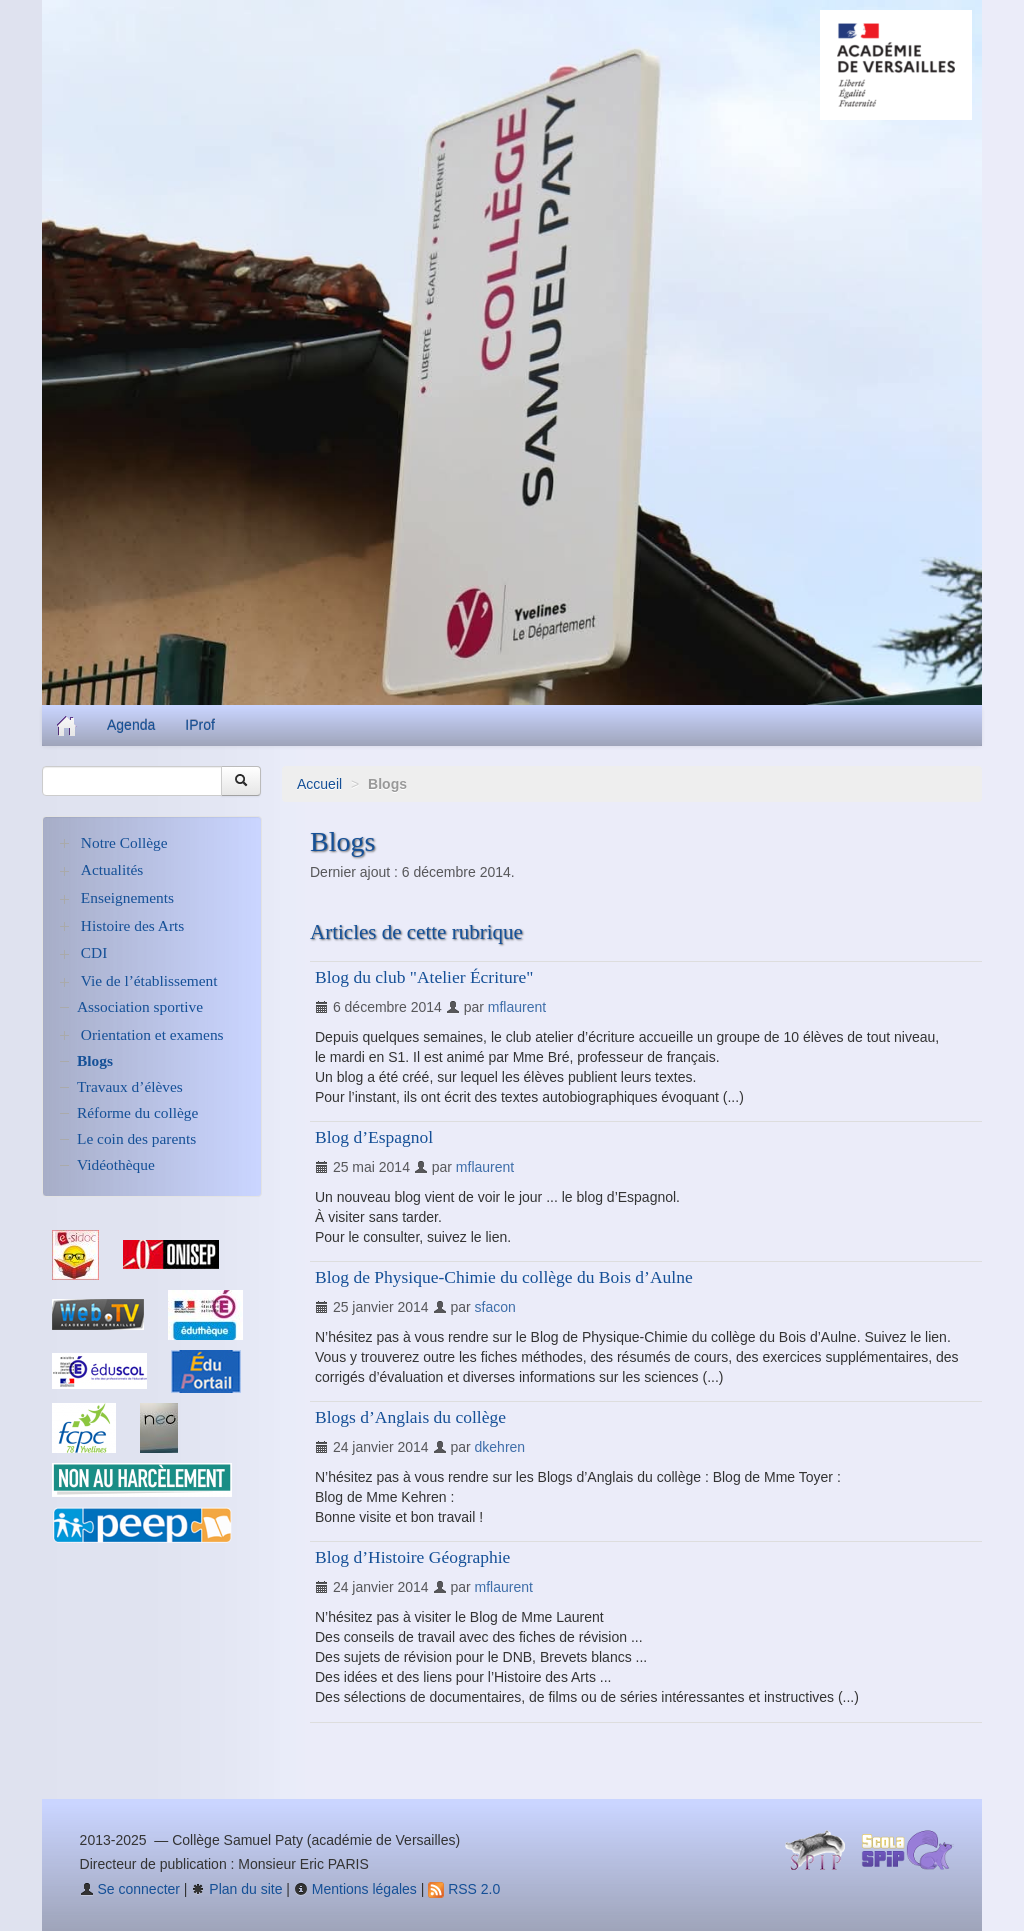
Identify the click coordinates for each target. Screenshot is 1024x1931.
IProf (200, 725)
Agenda (131, 725)
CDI (94, 952)
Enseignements (127, 897)
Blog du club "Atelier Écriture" (424, 977)
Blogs (95, 1060)
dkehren (500, 1447)
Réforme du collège (137, 1112)
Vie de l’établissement (149, 980)
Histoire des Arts (132, 925)
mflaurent (517, 1007)
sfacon (495, 1307)
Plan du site (236, 1889)
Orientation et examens (152, 1034)
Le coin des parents (136, 1138)
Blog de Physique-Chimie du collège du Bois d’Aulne (504, 1277)
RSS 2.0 (464, 1889)
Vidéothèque (116, 1164)
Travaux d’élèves (130, 1086)
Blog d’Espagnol (374, 1137)
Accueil (319, 784)
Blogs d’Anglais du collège (410, 1417)
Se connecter (130, 1889)
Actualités (112, 869)
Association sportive (140, 1006)
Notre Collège (124, 842)
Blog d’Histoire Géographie (412, 1557)
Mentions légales (355, 1889)
